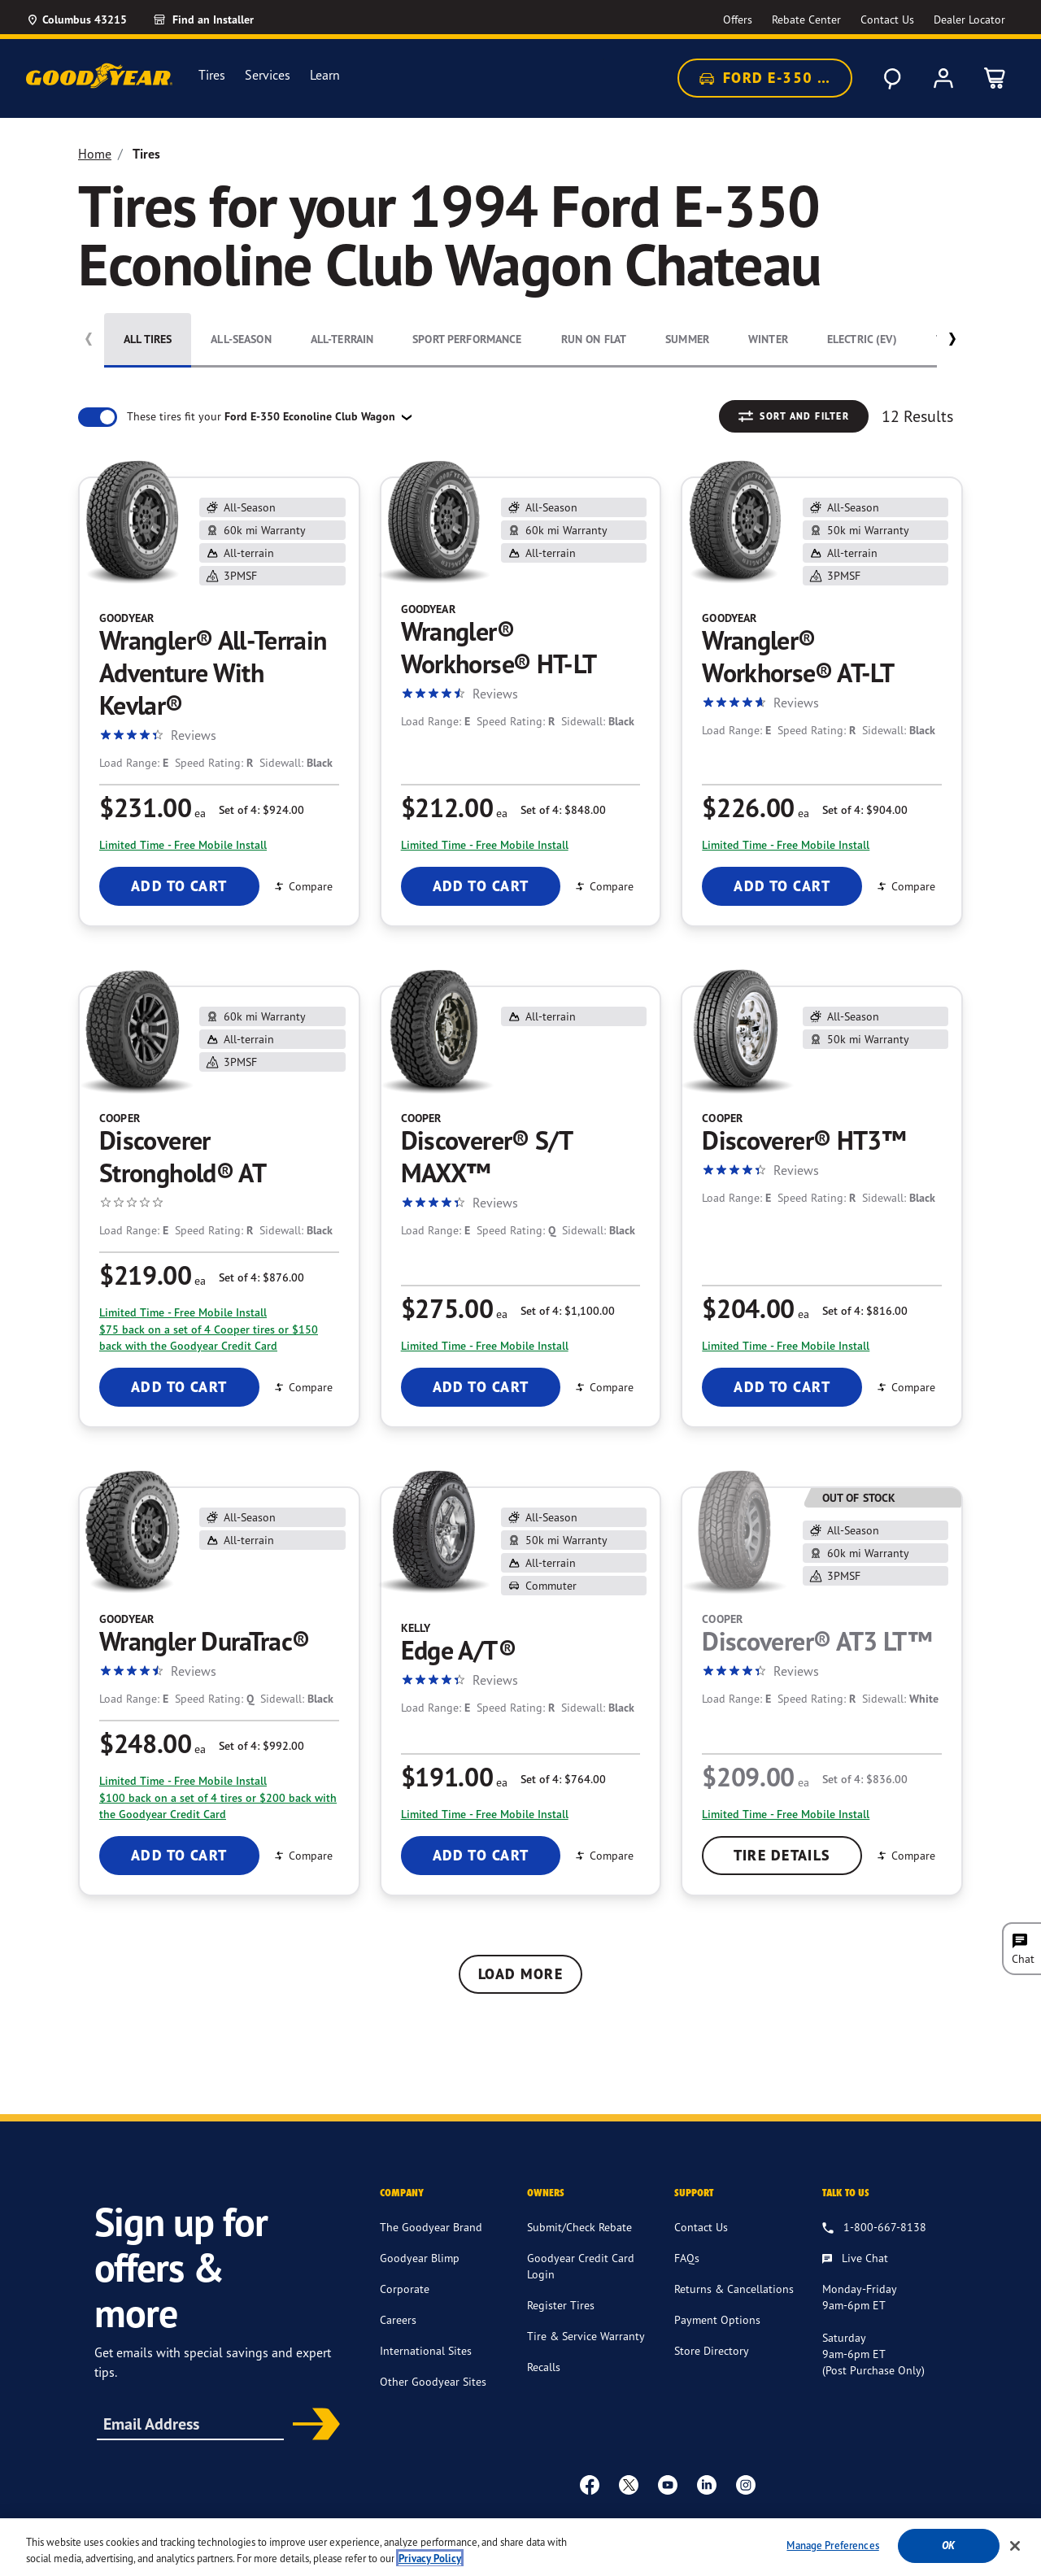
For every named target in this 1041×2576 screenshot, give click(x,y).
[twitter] (628, 2484)
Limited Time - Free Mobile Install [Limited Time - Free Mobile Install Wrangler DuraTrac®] (183, 1780)
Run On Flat (594, 339)
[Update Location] (76, 19)
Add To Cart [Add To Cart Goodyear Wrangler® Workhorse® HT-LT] (481, 886)
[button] (952, 342)
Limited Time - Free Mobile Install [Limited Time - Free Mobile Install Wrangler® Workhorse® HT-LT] (484, 844)
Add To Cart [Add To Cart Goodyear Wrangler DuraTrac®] (179, 1855)
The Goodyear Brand (431, 2227)
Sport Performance (466, 339)
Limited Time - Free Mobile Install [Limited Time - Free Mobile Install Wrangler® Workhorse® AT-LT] (785, 844)
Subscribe (310, 2425)
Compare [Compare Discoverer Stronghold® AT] (302, 1387)
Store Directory (711, 2350)
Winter (768, 339)
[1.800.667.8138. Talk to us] (874, 2228)
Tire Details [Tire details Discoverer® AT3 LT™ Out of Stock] (782, 1855)
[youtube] (667, 2484)
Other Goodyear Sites (433, 2381)
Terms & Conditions (511, 2524)
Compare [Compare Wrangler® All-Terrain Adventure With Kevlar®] (302, 886)
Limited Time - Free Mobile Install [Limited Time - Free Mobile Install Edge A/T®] (484, 1813)
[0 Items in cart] (995, 78)
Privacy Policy (607, 2524)
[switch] (97, 417)
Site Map (675, 2524)
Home (94, 154)
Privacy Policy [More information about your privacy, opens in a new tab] (430, 2567)
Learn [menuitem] (325, 75)
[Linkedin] (707, 2484)
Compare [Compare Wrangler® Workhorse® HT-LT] (603, 886)
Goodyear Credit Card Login (580, 2266)
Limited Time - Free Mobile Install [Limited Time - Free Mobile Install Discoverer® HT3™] (785, 1345)
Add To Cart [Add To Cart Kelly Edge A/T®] (481, 1855)
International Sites (426, 2350)
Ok (948, 2554)
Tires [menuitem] (211, 75)
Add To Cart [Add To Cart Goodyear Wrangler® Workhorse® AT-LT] (782, 886)
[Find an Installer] (222, 19)
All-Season (241, 339)
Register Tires (561, 2305)
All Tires (148, 339)
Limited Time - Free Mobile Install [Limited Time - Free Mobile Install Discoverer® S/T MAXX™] (484, 1345)
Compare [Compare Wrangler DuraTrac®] (302, 1855)
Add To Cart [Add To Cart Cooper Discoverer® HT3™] (782, 1386)
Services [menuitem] (267, 75)
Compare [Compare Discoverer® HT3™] (905, 1387)
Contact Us (701, 2227)
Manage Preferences (832, 2554)
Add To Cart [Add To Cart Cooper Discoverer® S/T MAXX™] (481, 1386)
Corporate (404, 2288)
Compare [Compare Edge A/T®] (603, 1855)
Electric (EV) (862, 339)
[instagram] (746, 2484)
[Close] (1015, 2554)
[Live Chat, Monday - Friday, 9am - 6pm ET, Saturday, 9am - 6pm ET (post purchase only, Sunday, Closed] (855, 2259)
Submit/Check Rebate (579, 2227)
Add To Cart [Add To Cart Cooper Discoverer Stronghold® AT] (179, 1386)
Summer (687, 339)
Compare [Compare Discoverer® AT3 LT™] (905, 1855)
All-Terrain (342, 339)
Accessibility (418, 2524)
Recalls (543, 2367)
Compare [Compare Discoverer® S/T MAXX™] (603, 1387)
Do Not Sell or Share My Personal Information (822, 2524)
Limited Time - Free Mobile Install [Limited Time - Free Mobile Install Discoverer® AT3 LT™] (785, 1813)
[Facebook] (589, 2484)
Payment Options (717, 2319)
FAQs (686, 2258)
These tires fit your (263, 416)
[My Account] (943, 78)
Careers (398, 2319)
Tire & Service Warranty (586, 2336)
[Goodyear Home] (99, 76)
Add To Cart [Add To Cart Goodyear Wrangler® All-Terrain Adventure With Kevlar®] (179, 886)
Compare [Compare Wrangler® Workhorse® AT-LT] (905, 886)
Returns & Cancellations (734, 2288)
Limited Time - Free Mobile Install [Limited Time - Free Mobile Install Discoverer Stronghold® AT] (183, 1312)
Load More (520, 1974)
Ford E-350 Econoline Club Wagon (774, 78)
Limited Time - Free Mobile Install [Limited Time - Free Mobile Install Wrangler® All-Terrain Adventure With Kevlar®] (183, 844)
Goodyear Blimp (420, 2258)
